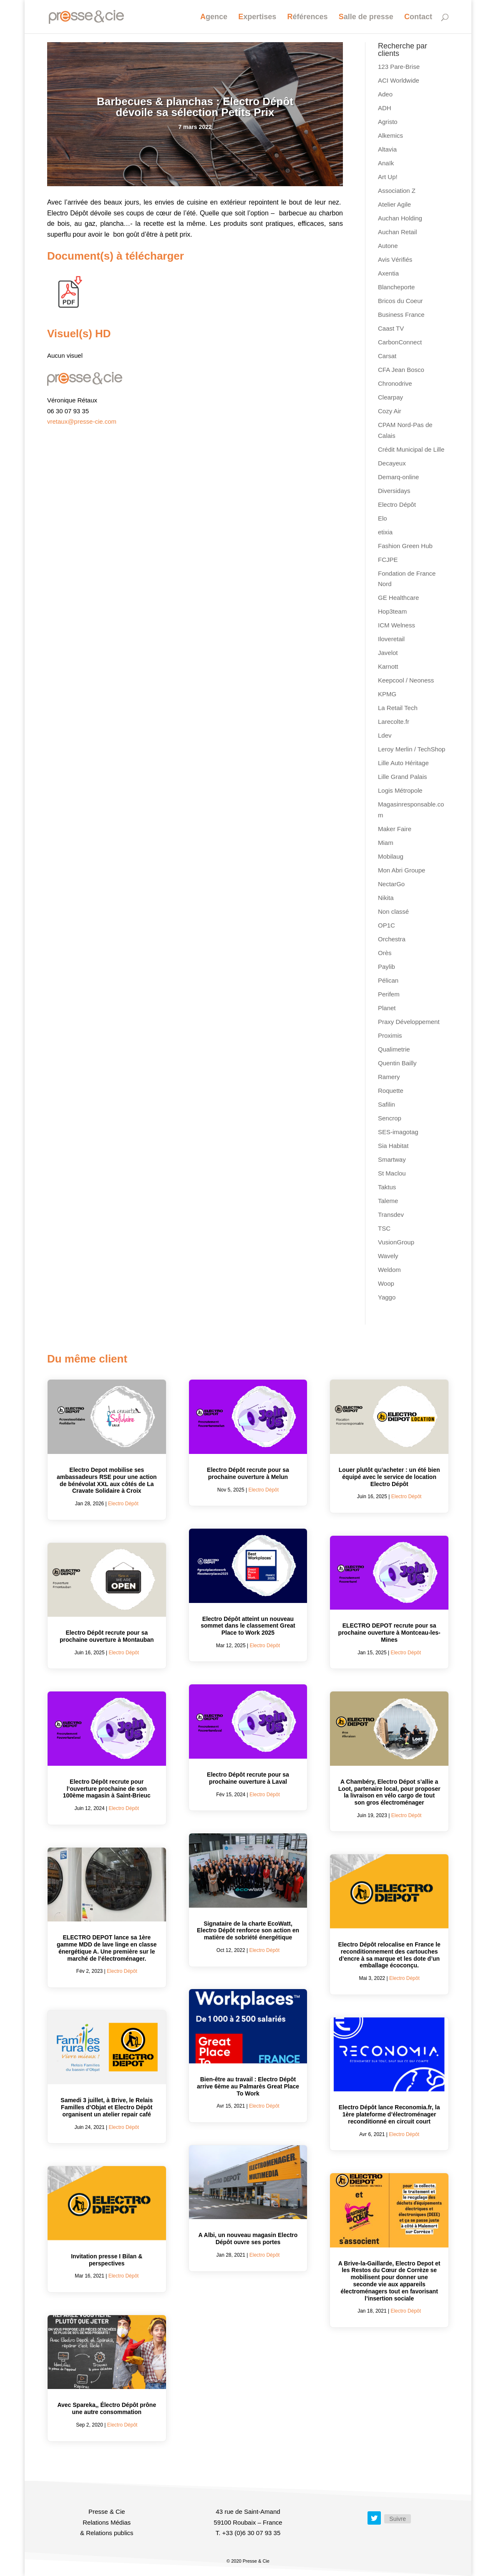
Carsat (387, 355)
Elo (382, 518)
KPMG (387, 694)
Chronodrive (395, 383)
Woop (386, 1283)
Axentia (388, 273)
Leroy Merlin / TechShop (411, 749)
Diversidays (394, 490)
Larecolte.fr (393, 721)
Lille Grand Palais (402, 776)
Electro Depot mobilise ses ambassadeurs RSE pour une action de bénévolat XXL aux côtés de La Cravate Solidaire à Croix (107, 1480)
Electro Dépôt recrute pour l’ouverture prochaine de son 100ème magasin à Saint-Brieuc (107, 1788)
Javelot (388, 652)
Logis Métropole (400, 790)
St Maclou (392, 1173)
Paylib (386, 966)
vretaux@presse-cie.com (81, 421)
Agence (213, 17)
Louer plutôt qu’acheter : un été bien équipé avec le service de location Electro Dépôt (389, 1476)
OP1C (386, 925)
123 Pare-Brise (399, 66)
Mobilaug (390, 856)
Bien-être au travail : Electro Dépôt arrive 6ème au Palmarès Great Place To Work (248, 2086)
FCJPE (388, 559)
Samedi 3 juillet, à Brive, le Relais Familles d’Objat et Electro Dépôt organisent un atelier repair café (106, 2107)
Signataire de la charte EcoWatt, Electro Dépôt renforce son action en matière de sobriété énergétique (248, 1930)
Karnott (388, 666)
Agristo (388, 121)
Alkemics (390, 135)
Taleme (388, 1200)
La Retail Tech (398, 707)
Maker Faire (394, 828)
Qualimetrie (394, 1049)
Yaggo (386, 1297)
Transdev (391, 1214)
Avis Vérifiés (395, 259)
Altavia (387, 149)
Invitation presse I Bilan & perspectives (106, 2260)
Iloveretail (391, 638)
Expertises (257, 17)
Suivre (397, 2518)
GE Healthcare (398, 597)
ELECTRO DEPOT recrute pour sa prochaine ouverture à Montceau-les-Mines (389, 1632)
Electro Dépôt (397, 504)
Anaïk (386, 163)
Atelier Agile (394, 204)
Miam (385, 842)
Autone (388, 245)
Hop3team (392, 611)
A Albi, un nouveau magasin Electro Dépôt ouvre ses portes (248, 2238)
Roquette (390, 1090)
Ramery (389, 1076)
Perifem (389, 994)
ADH (384, 107)
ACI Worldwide (398, 80)
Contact (418, 17)
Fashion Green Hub (405, 545)
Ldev (385, 735)
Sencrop (389, 1118)
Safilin (386, 1104)
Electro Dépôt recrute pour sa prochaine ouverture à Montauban (107, 1636)
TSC (384, 1228)
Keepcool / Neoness (406, 680)
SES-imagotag (398, 1131)
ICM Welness (396, 625)
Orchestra (391, 939)
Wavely (388, 1255)
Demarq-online (398, 476)
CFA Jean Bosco (401, 369)
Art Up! (388, 176)
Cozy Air (389, 411)
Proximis (390, 1035)
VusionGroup (396, 1242)
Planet (387, 1007)
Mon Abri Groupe (401, 870)
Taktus (387, 1187)
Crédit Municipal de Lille (411, 449)
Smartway (392, 1159)
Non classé (393, 911)
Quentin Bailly (397, 1063)
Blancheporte (396, 287)
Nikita (386, 897)
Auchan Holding (400, 218)
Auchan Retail (397, 231)
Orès (385, 952)
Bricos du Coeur (400, 300)
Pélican (388, 980)
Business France (401, 314)
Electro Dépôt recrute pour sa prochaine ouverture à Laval (248, 1778)
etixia (385, 532)
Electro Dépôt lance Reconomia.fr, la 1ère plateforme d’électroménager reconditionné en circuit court (389, 2114)
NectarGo (391, 883)
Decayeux (392, 463)
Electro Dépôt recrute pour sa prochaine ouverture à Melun (248, 1473)
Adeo (385, 94)
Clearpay (390, 397)
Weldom (389, 1269)
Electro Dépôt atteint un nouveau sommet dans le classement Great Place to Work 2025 (248, 1625)
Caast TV (391, 328)
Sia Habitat (393, 1145)
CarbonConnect (400, 342)
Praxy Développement (409, 1021)
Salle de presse (366, 17)
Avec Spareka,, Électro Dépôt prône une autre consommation (106, 2408)
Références (307, 17)
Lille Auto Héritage (403, 762)
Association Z (396, 190)
